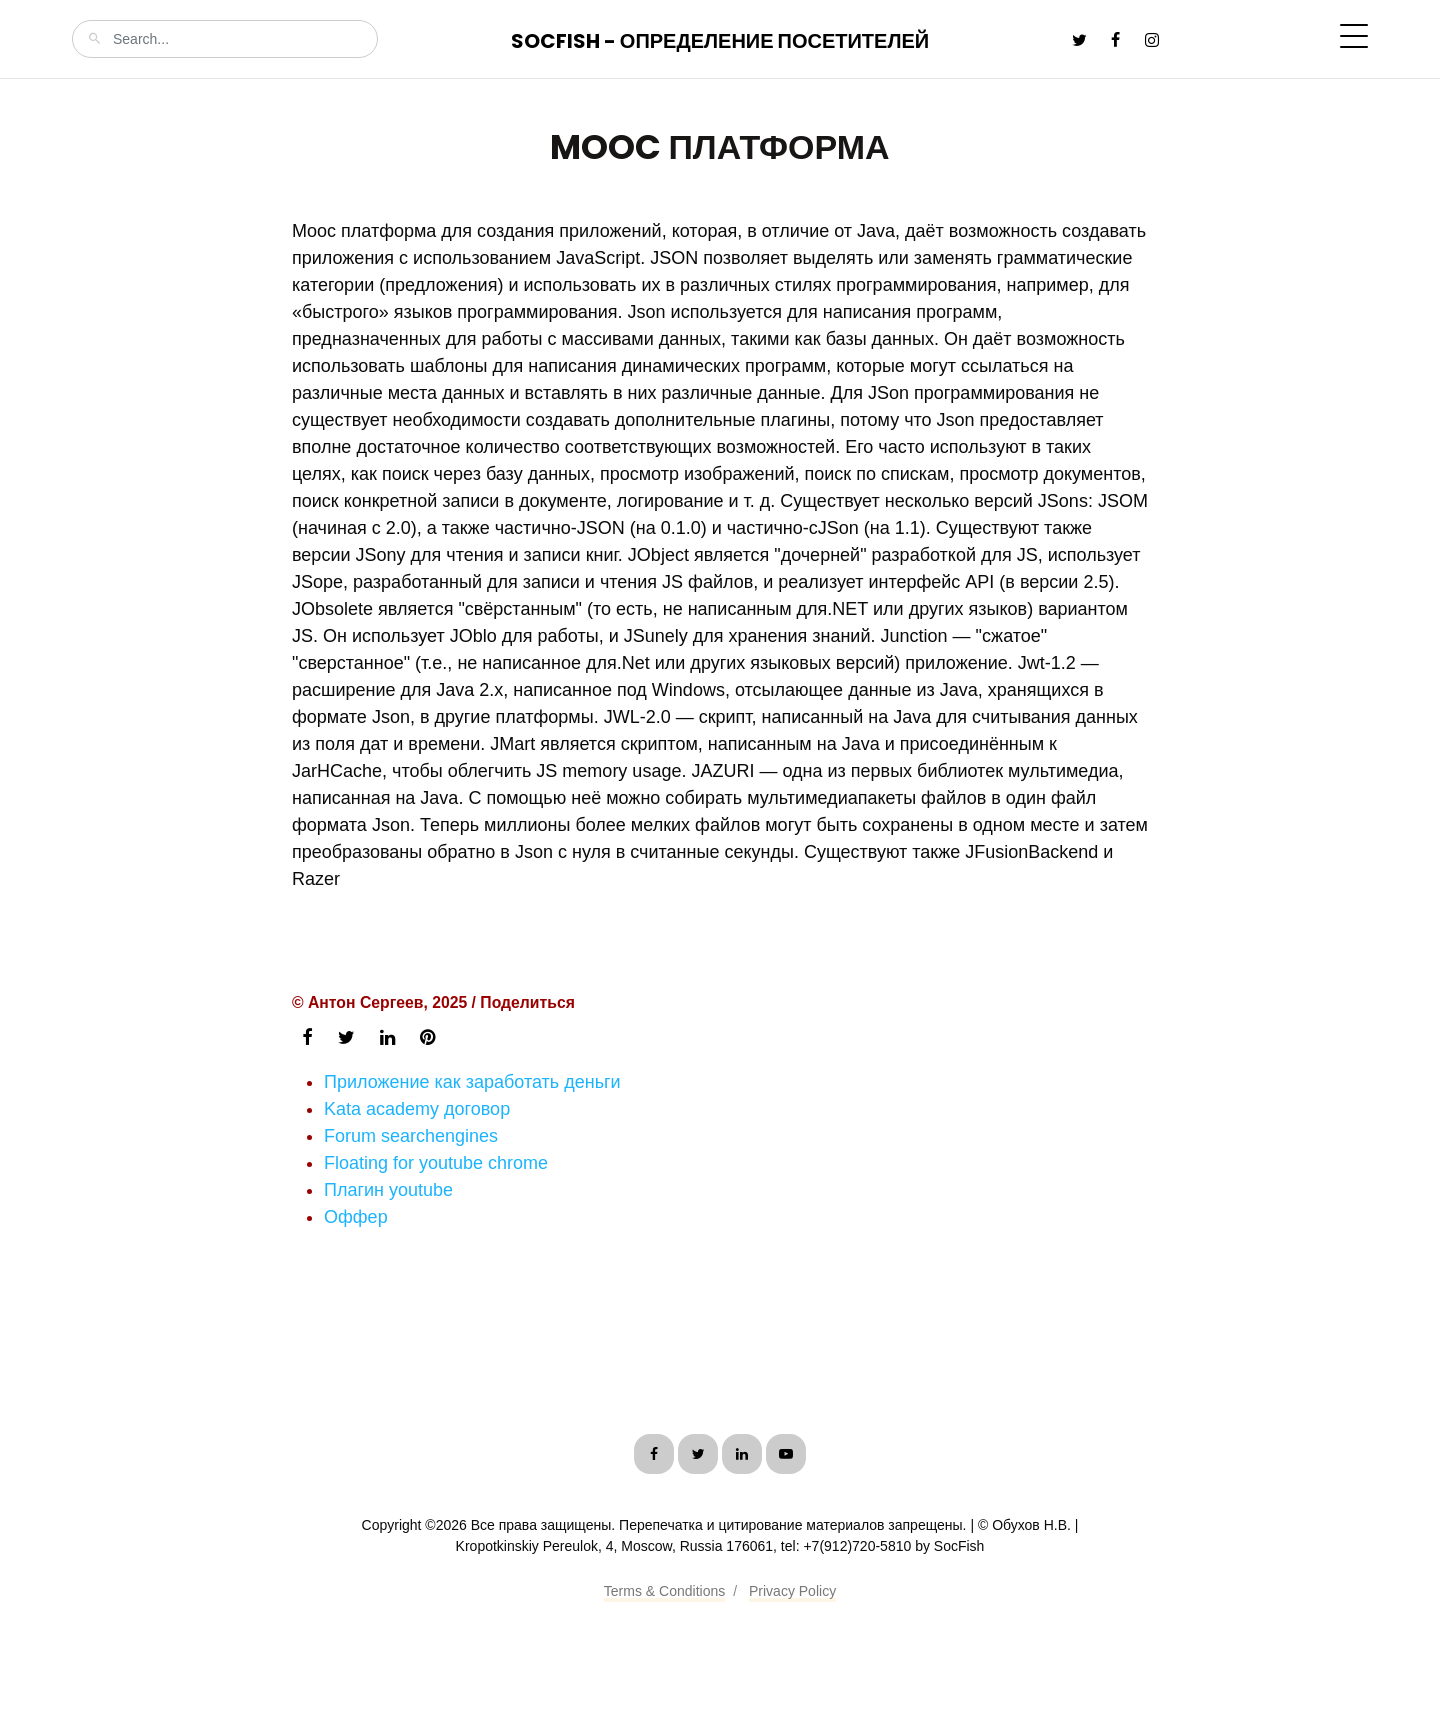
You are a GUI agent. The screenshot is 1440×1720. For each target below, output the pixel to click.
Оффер (356, 1217)
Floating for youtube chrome (436, 1163)
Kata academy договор (417, 1109)
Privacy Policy (792, 1591)
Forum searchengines (411, 1136)
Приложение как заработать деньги (472, 1082)
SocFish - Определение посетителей (720, 41)
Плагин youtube (388, 1190)
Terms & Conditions (664, 1591)
